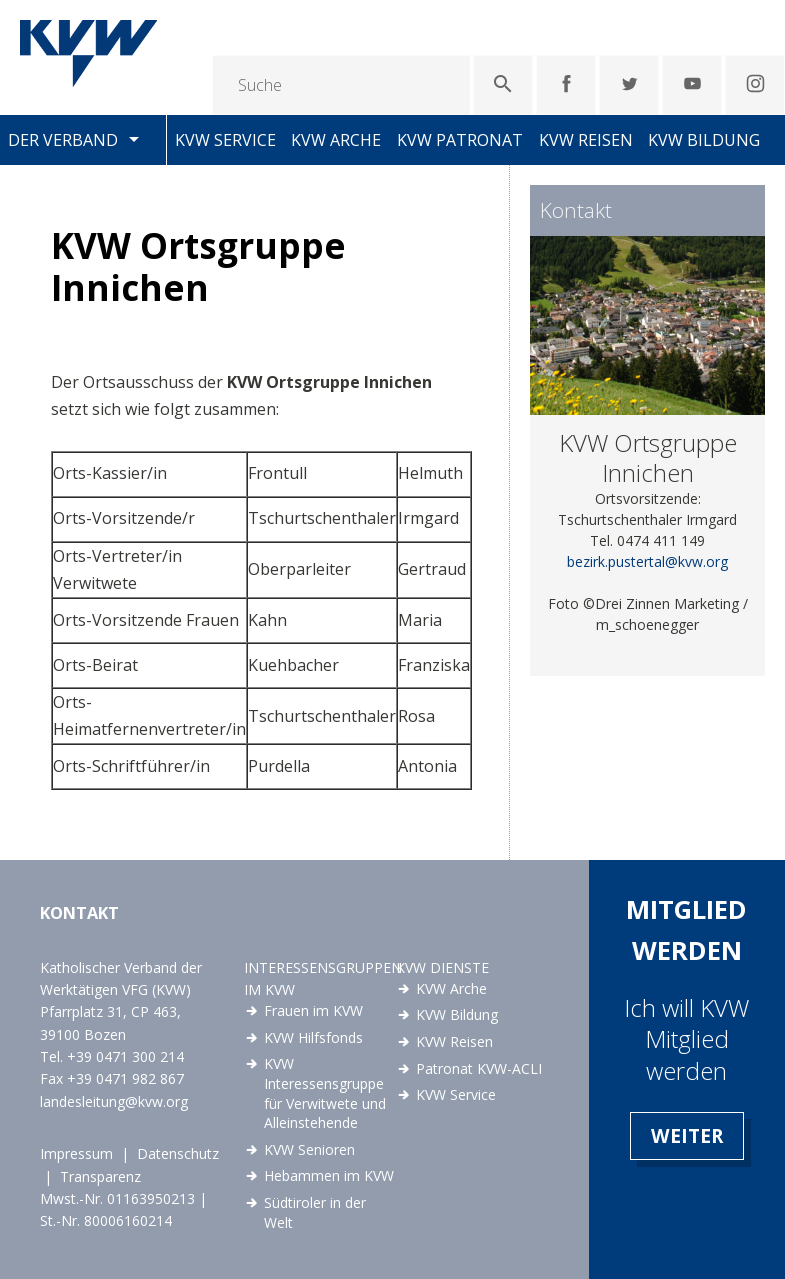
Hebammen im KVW (329, 1175)
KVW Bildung (704, 140)
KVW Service (225, 140)
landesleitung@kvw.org (114, 1101)
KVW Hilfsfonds (313, 1037)
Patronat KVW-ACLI (479, 1068)
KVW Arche (336, 140)
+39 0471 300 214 (125, 1056)
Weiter (687, 1135)
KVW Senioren (309, 1149)
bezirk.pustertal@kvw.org (647, 561)
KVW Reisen (586, 140)
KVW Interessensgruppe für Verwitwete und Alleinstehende (325, 1093)
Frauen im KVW (313, 1010)
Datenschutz (178, 1153)
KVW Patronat (460, 140)
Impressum (76, 1153)
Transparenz (100, 1176)
